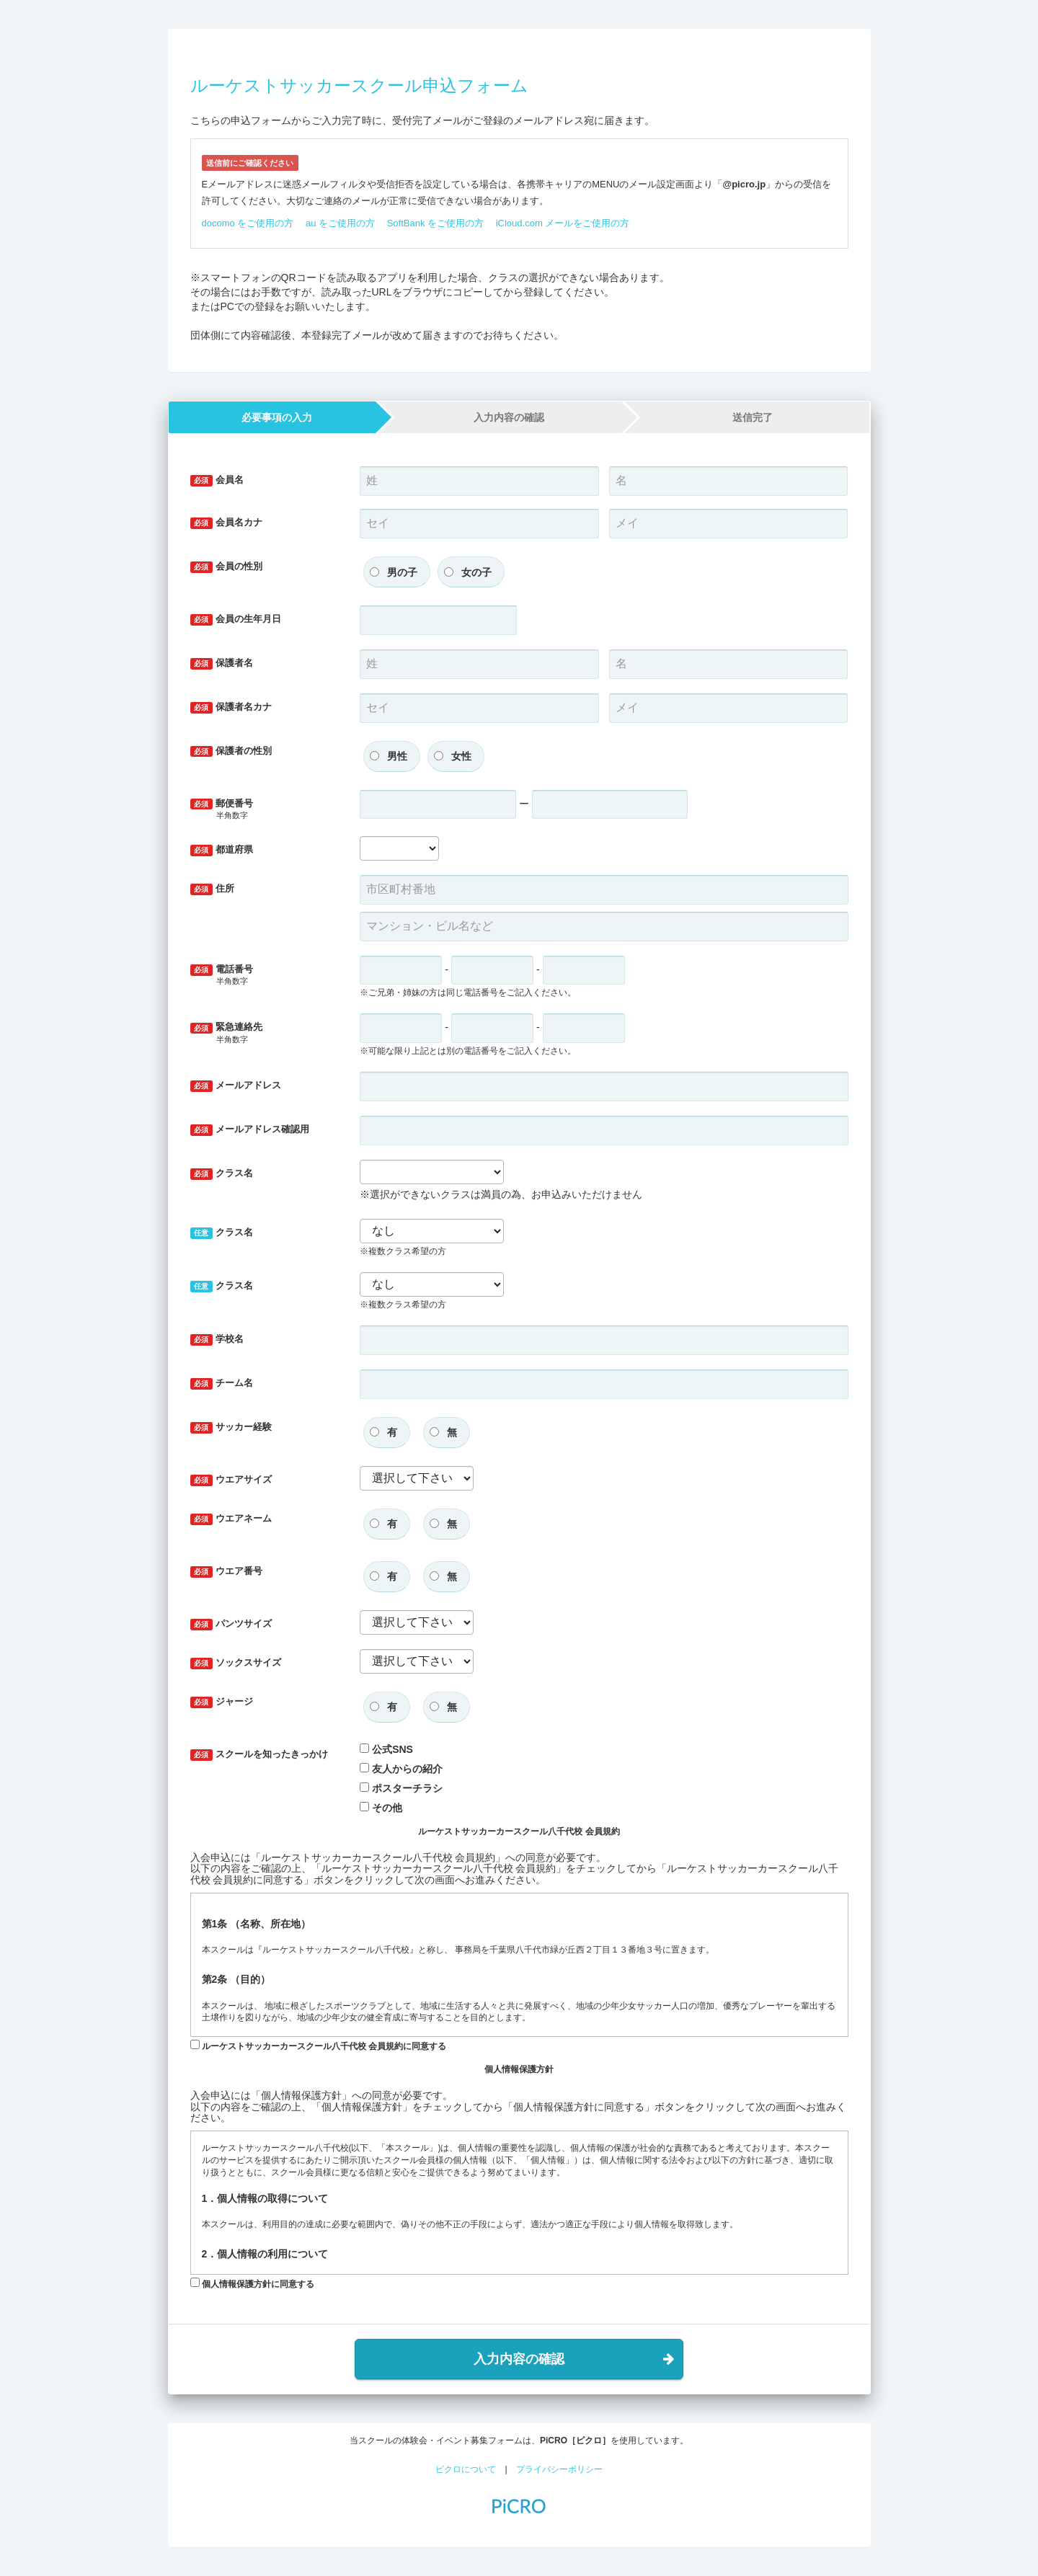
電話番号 (264, 975)
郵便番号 (264, 810)
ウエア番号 (226, 1571)
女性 (461, 756)
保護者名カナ (231, 707)
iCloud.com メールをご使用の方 (563, 223)
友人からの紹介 (407, 1769)
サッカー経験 (231, 1427)
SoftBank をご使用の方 (435, 223)
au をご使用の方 (340, 223)
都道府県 (222, 850)
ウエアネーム (231, 1519)
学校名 (217, 1339)
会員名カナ (226, 523)
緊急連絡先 (264, 1033)
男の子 (402, 572)
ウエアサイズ (231, 1480)
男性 (397, 756)
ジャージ (222, 1702)
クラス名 (222, 1174)
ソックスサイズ (236, 1663)
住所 (212, 889)
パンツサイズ (231, 1624)
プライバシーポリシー (559, 2469)
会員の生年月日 (236, 619)
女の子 (476, 572)
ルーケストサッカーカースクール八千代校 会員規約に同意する (318, 2045)
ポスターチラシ (407, 1788)
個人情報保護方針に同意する (252, 2283)
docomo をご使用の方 (248, 223)
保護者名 (222, 663)
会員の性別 (226, 567)
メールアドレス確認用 (250, 1130)
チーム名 (222, 1383)
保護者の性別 (231, 751)
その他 (387, 1807)
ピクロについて (465, 2469)
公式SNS (392, 1749)
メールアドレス (236, 1086)
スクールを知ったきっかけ (259, 1755)
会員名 (217, 480)
